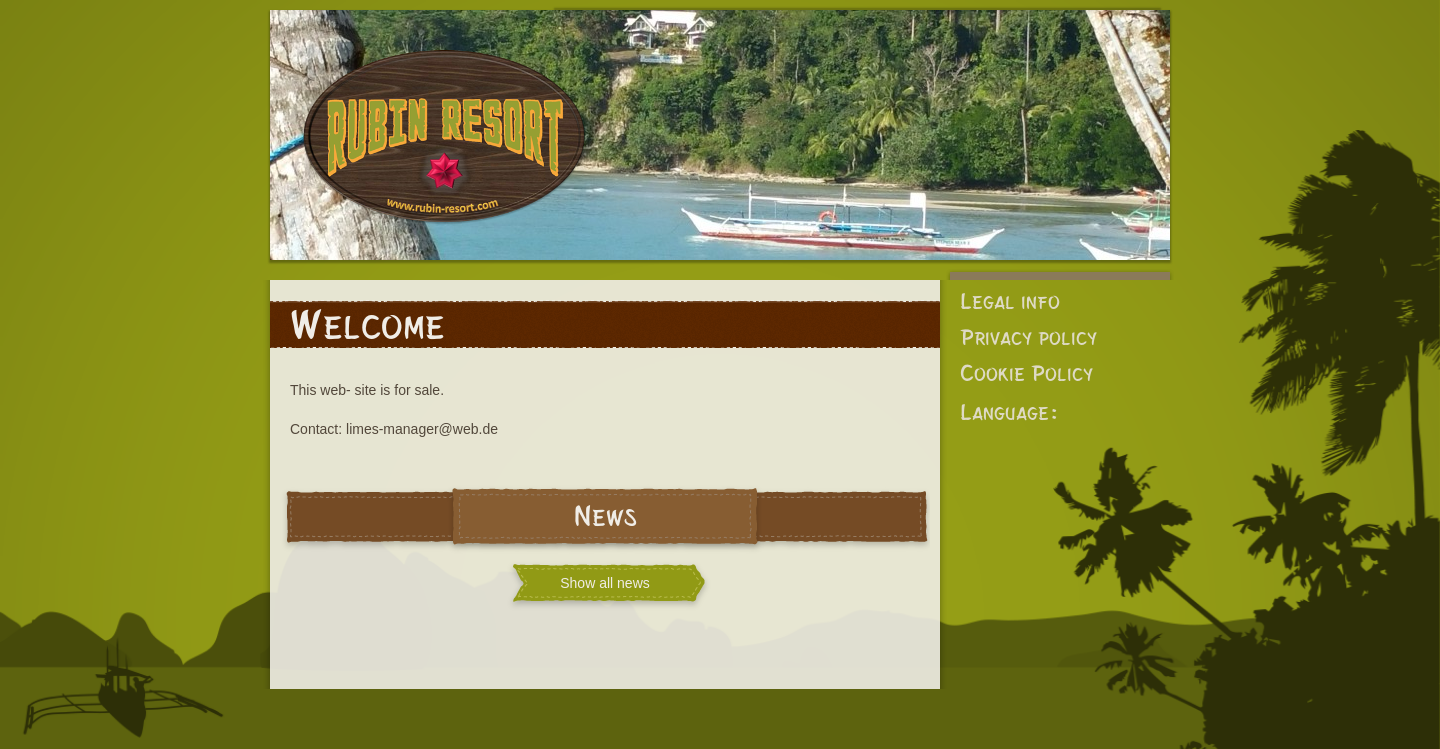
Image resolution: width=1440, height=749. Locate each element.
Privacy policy (1028, 337)
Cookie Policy (1026, 373)
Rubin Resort (445, 150)
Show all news (605, 583)
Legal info (1010, 301)
